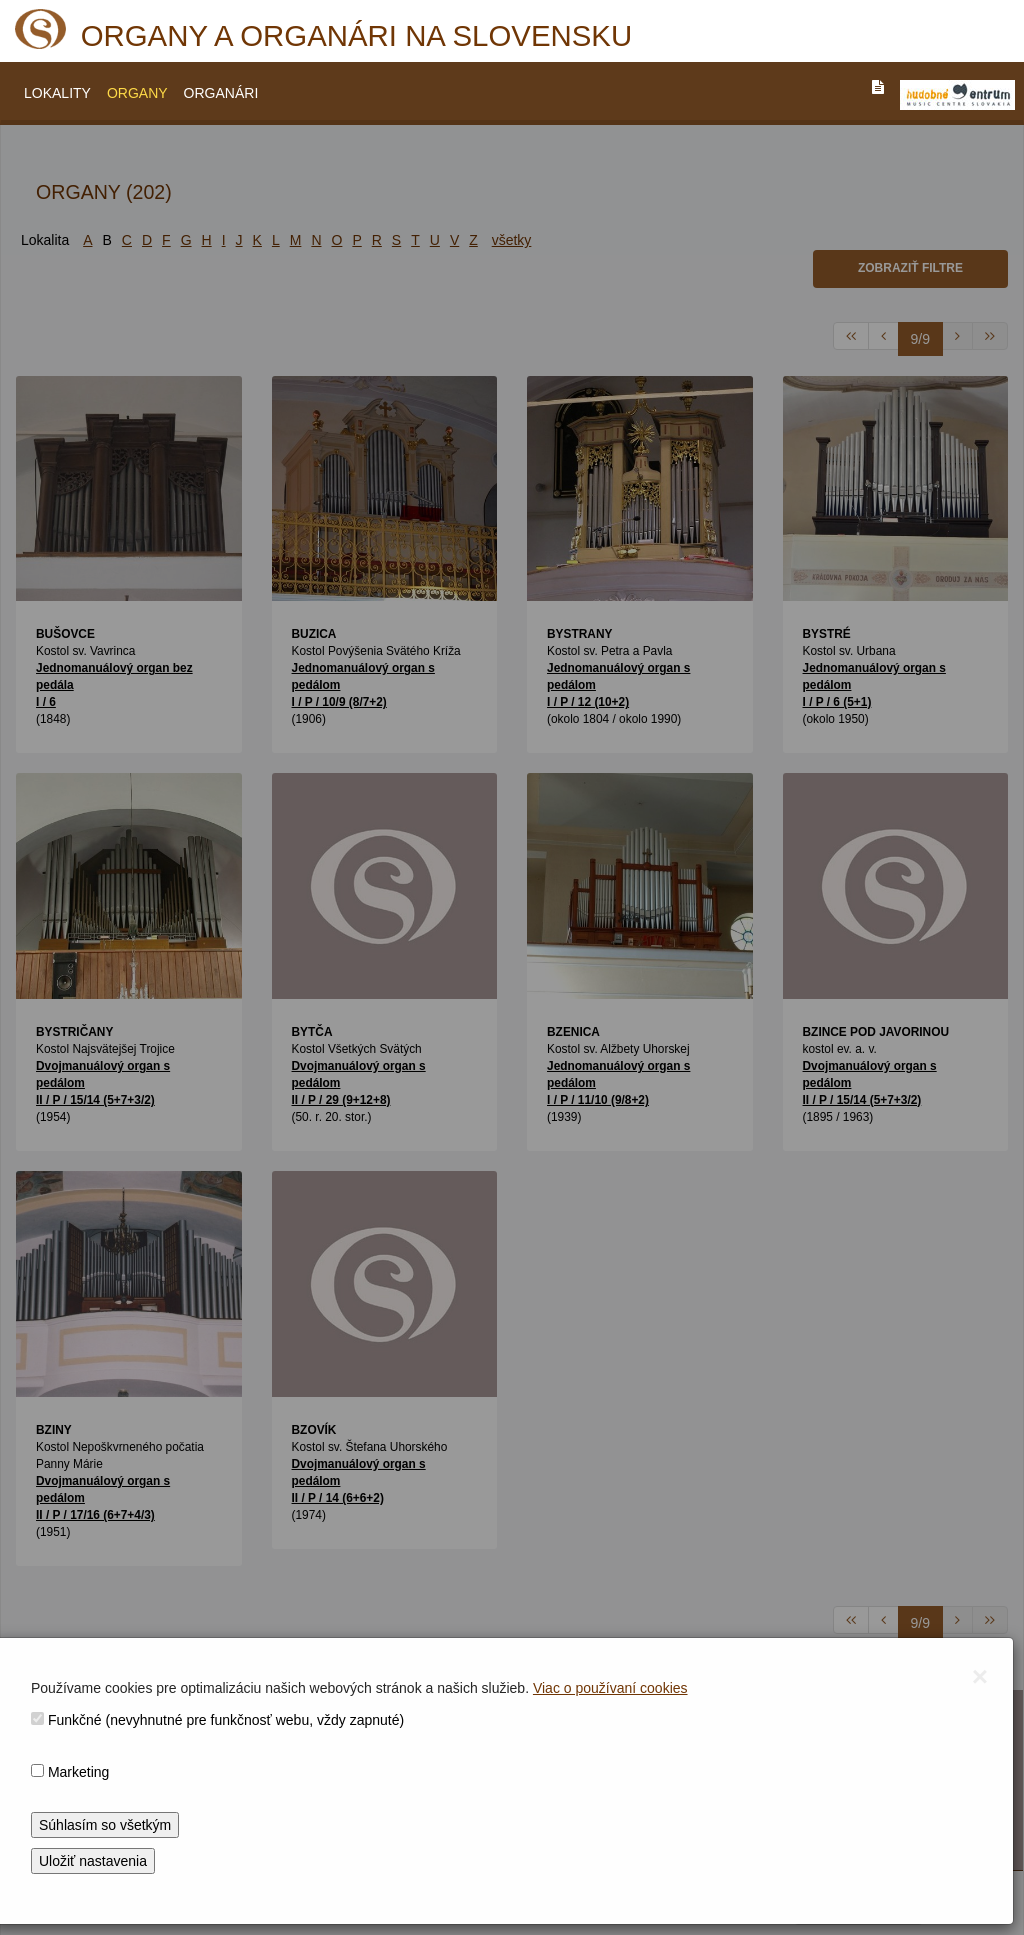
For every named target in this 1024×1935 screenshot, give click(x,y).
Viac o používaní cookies (610, 1688)
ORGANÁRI (221, 93)
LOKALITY (57, 93)
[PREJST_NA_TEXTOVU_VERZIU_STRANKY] (878, 87)
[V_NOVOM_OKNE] (957, 95)
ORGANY (137, 93)
